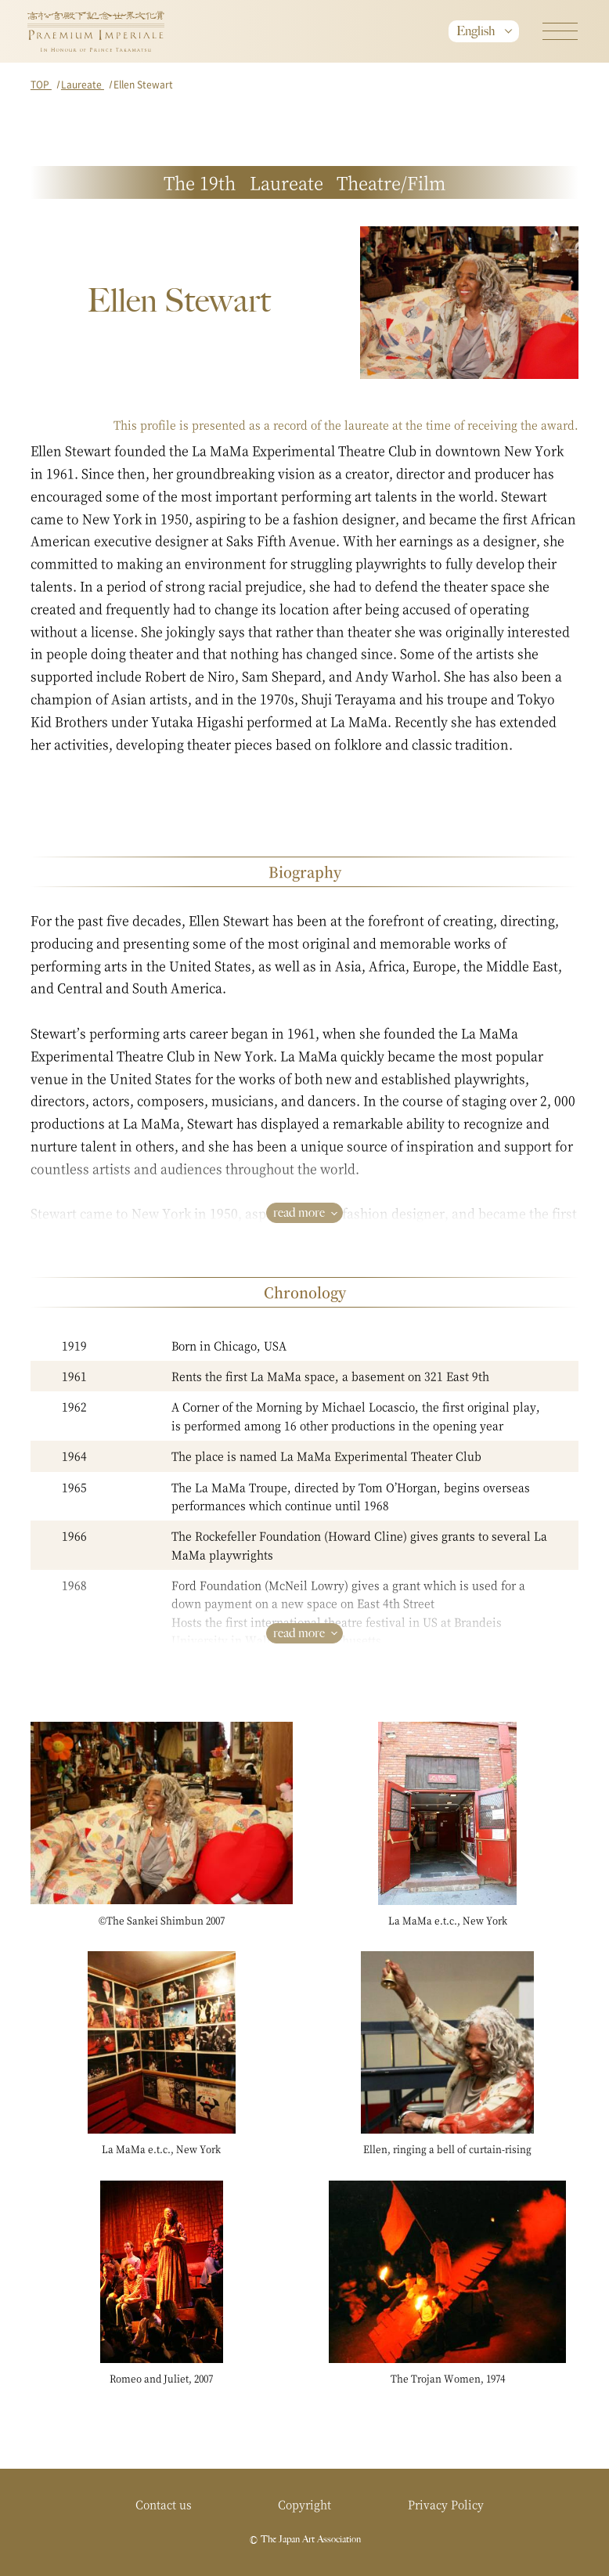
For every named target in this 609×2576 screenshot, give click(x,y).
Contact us (163, 2504)
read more (299, 1212)
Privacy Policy (446, 2504)
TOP (41, 84)
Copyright (304, 2504)
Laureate (82, 84)
